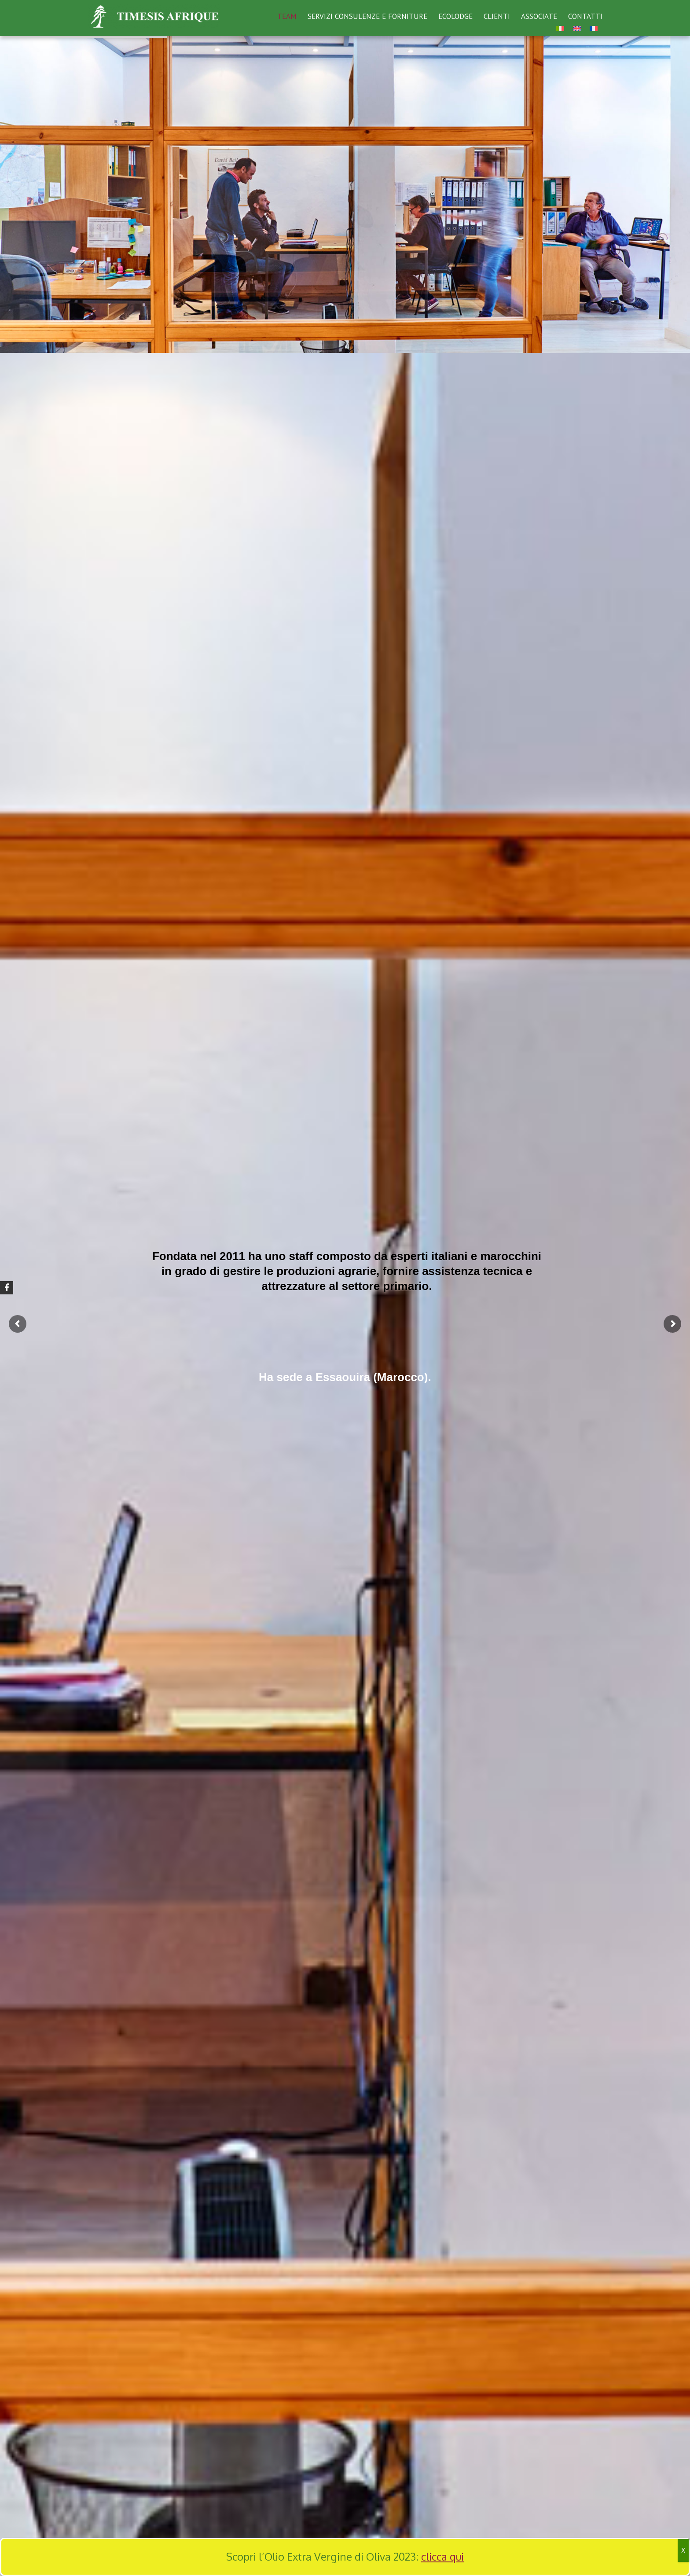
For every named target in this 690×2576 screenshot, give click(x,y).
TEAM (287, 16)
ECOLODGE (455, 16)
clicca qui (442, 2556)
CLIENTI (497, 16)
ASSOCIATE (539, 16)
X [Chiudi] (683, 2550)
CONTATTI (585, 16)
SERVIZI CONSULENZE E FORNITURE (367, 16)
